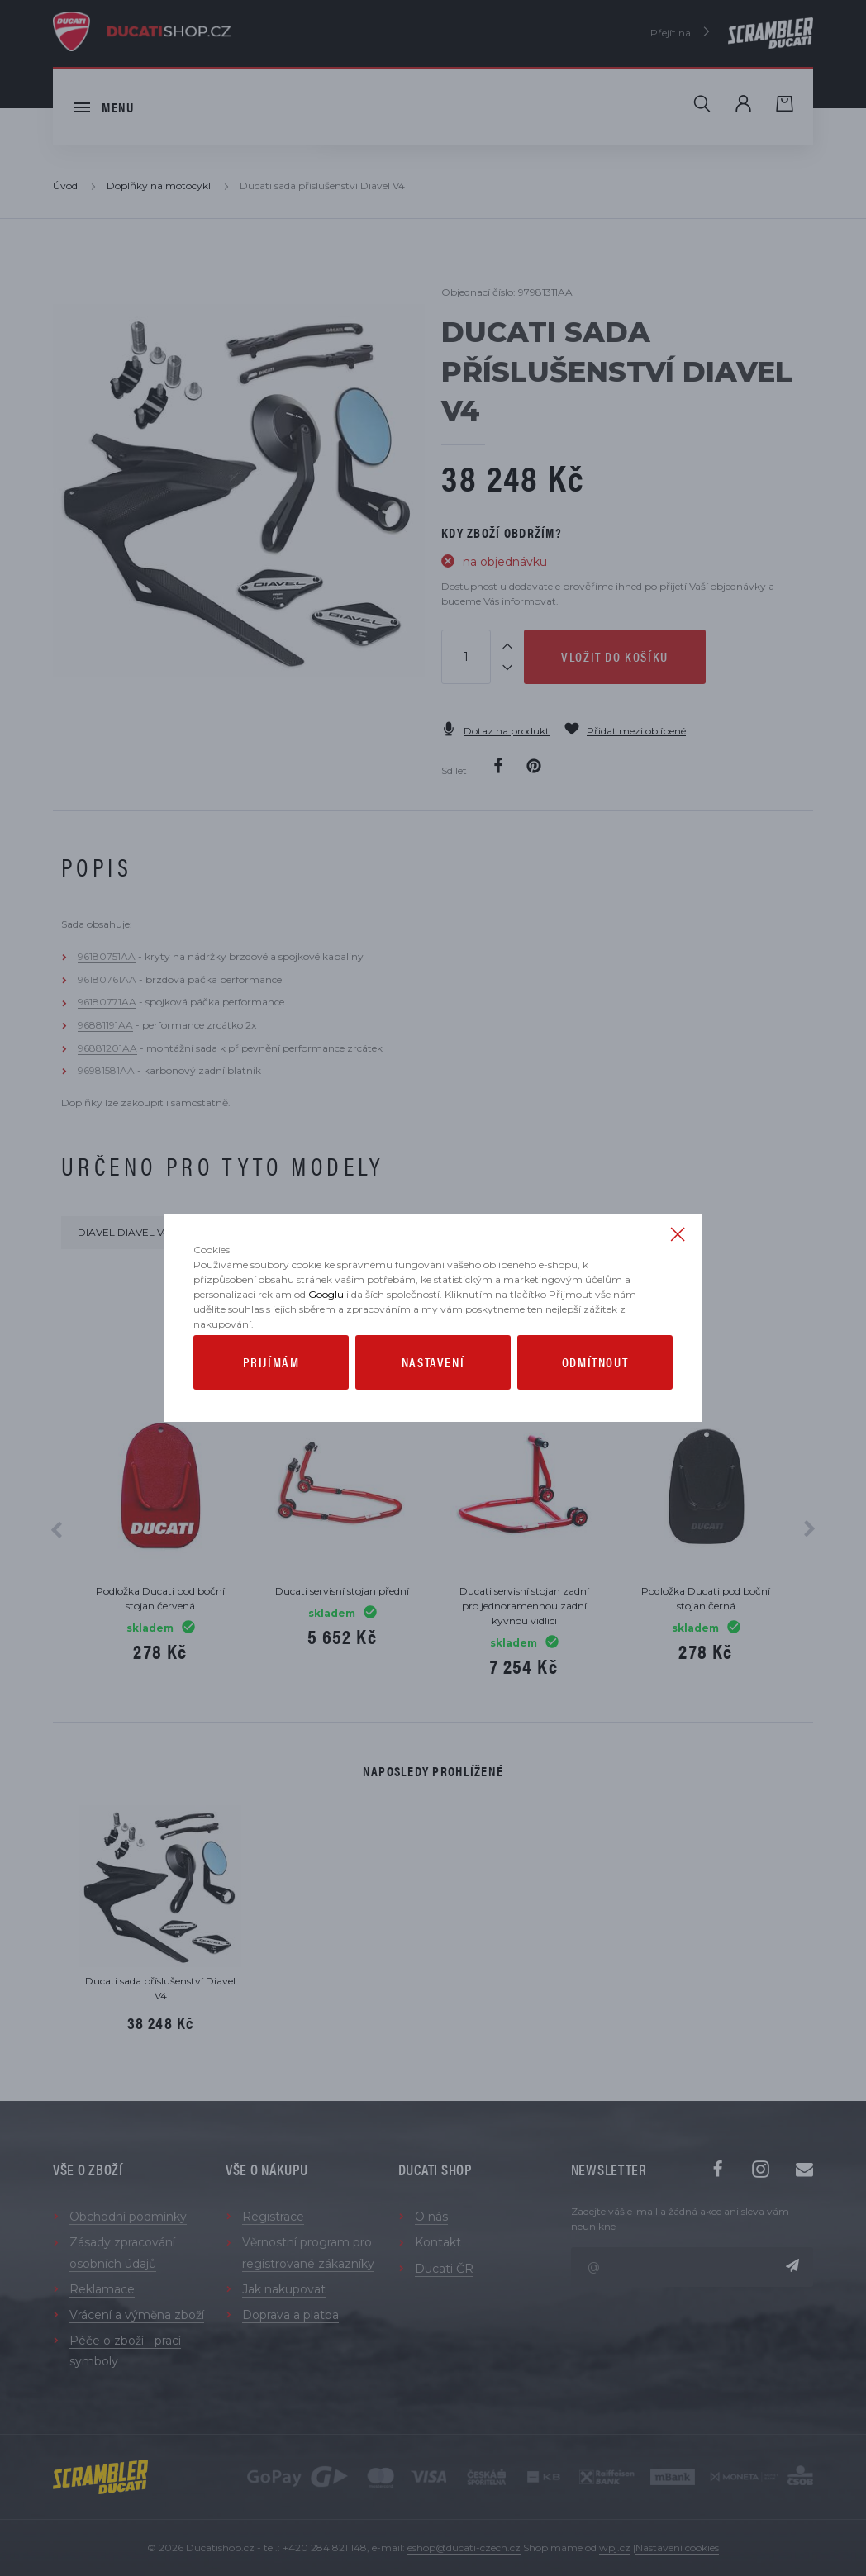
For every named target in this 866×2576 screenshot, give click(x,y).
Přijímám (271, 1373)
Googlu (326, 1306)
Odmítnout (595, 1373)
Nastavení (433, 1373)
